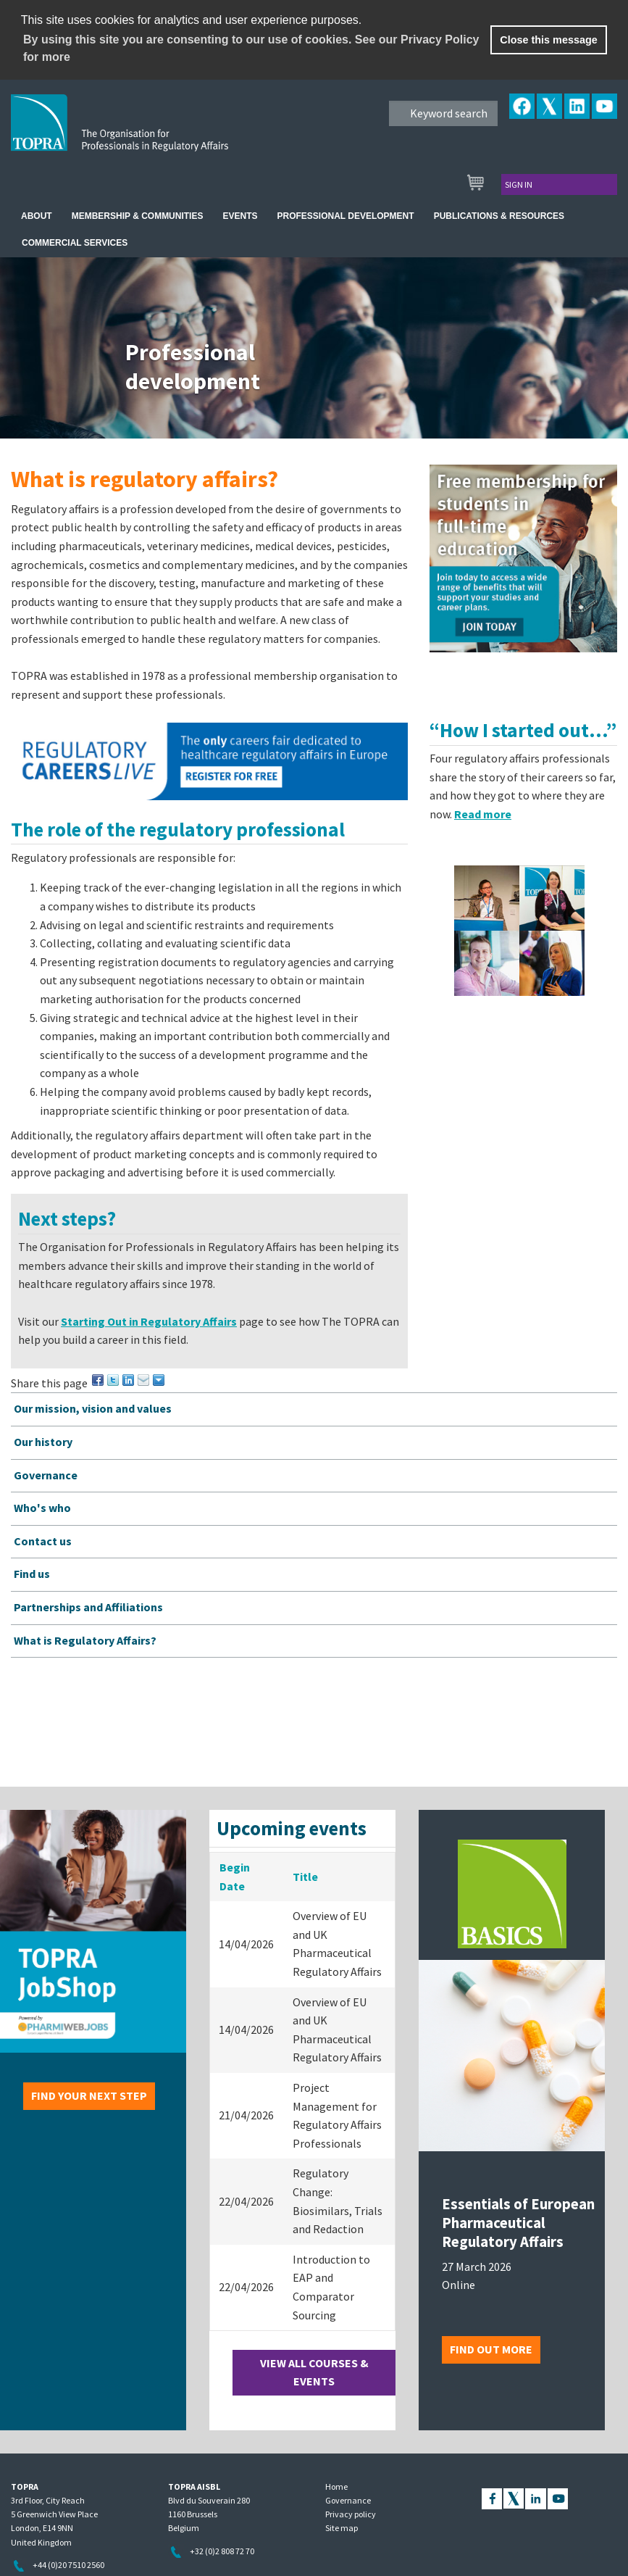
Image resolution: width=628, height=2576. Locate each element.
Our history (43, 1441)
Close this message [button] (548, 40)
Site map (341, 2527)
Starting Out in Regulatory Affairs (149, 1321)
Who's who (42, 1507)
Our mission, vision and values (93, 1408)
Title (305, 1876)
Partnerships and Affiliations (88, 1607)
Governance (46, 1475)
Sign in (518, 184)
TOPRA (149, 134)
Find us (32, 1573)
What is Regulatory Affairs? (85, 1640)
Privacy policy (350, 2514)
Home (336, 2486)
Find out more (491, 2349)
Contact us (43, 1541)
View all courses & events (314, 2372)
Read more (482, 814)
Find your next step (89, 2095)
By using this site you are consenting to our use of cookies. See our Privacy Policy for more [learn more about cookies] (251, 48)
